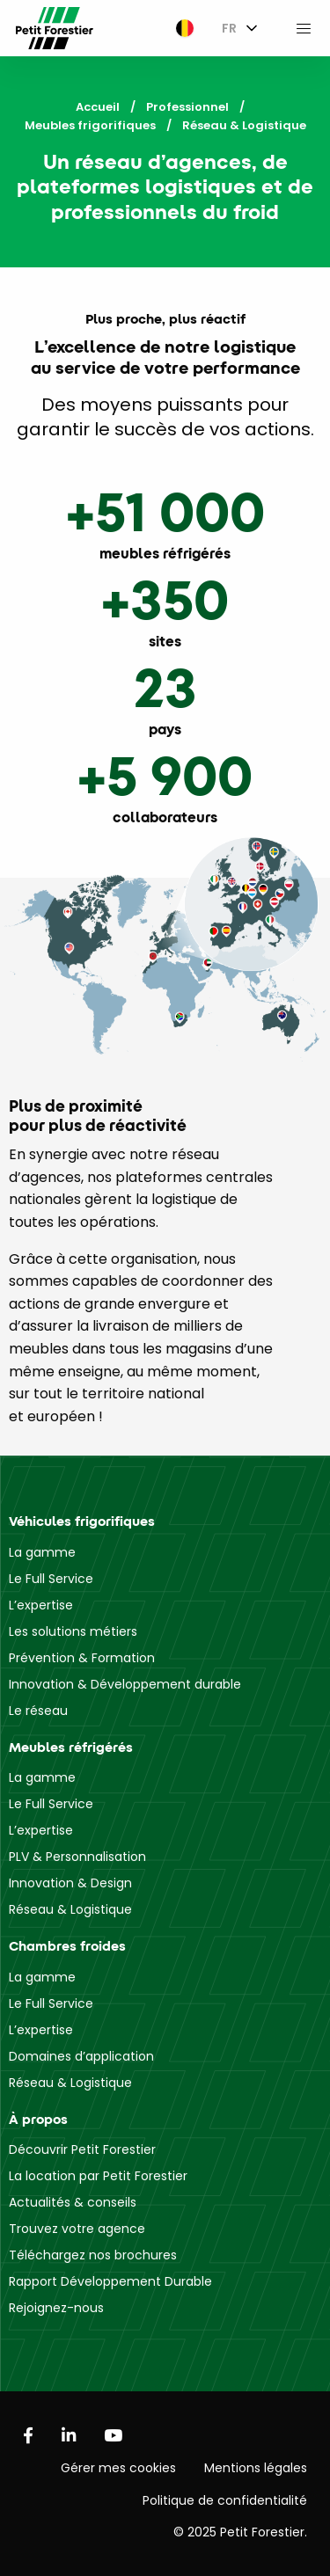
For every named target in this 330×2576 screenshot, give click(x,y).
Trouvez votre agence (77, 2228)
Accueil (98, 107)
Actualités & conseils (72, 2202)
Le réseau (38, 1710)
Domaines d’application (81, 2056)
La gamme (42, 1552)
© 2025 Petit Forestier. (240, 2532)
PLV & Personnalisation (77, 1856)
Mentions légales (255, 2468)
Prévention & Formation (82, 1658)
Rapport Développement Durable (110, 2281)
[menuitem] (180, 28)
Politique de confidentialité (225, 2500)
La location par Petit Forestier (98, 2176)
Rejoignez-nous (56, 2308)
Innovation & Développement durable (125, 1684)
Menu (303, 28)
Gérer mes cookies (118, 2468)
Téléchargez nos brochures (93, 2255)
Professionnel (187, 107)
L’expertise (41, 1605)
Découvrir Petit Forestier (82, 2149)
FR (229, 28)
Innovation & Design (70, 1883)
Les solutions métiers (73, 1631)
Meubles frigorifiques (90, 125)
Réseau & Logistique (70, 1909)
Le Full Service (51, 1578)
